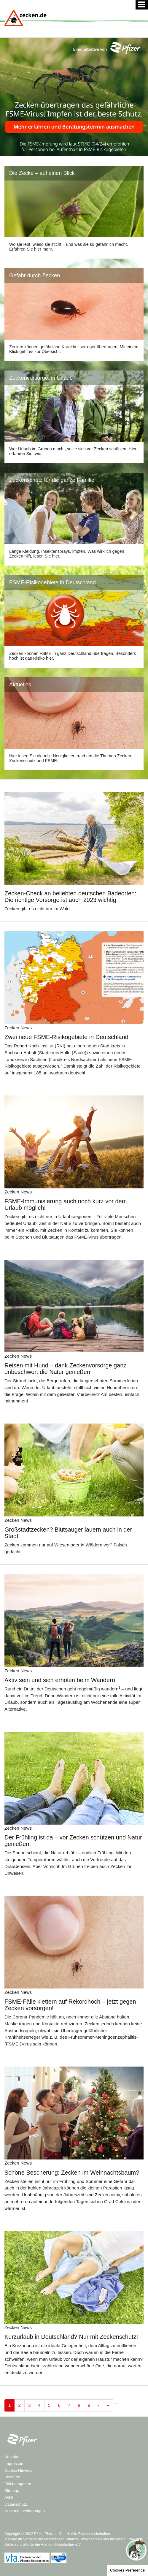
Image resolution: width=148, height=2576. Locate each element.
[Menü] (142, 5)
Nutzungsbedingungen (24, 2511)
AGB (8, 2497)
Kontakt (11, 2457)
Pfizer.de (12, 2477)
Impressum (14, 2463)
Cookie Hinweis (18, 2470)
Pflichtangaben (17, 2484)
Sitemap (11, 2490)
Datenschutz (15, 2504)
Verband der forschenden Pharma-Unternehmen (62, 2539)
